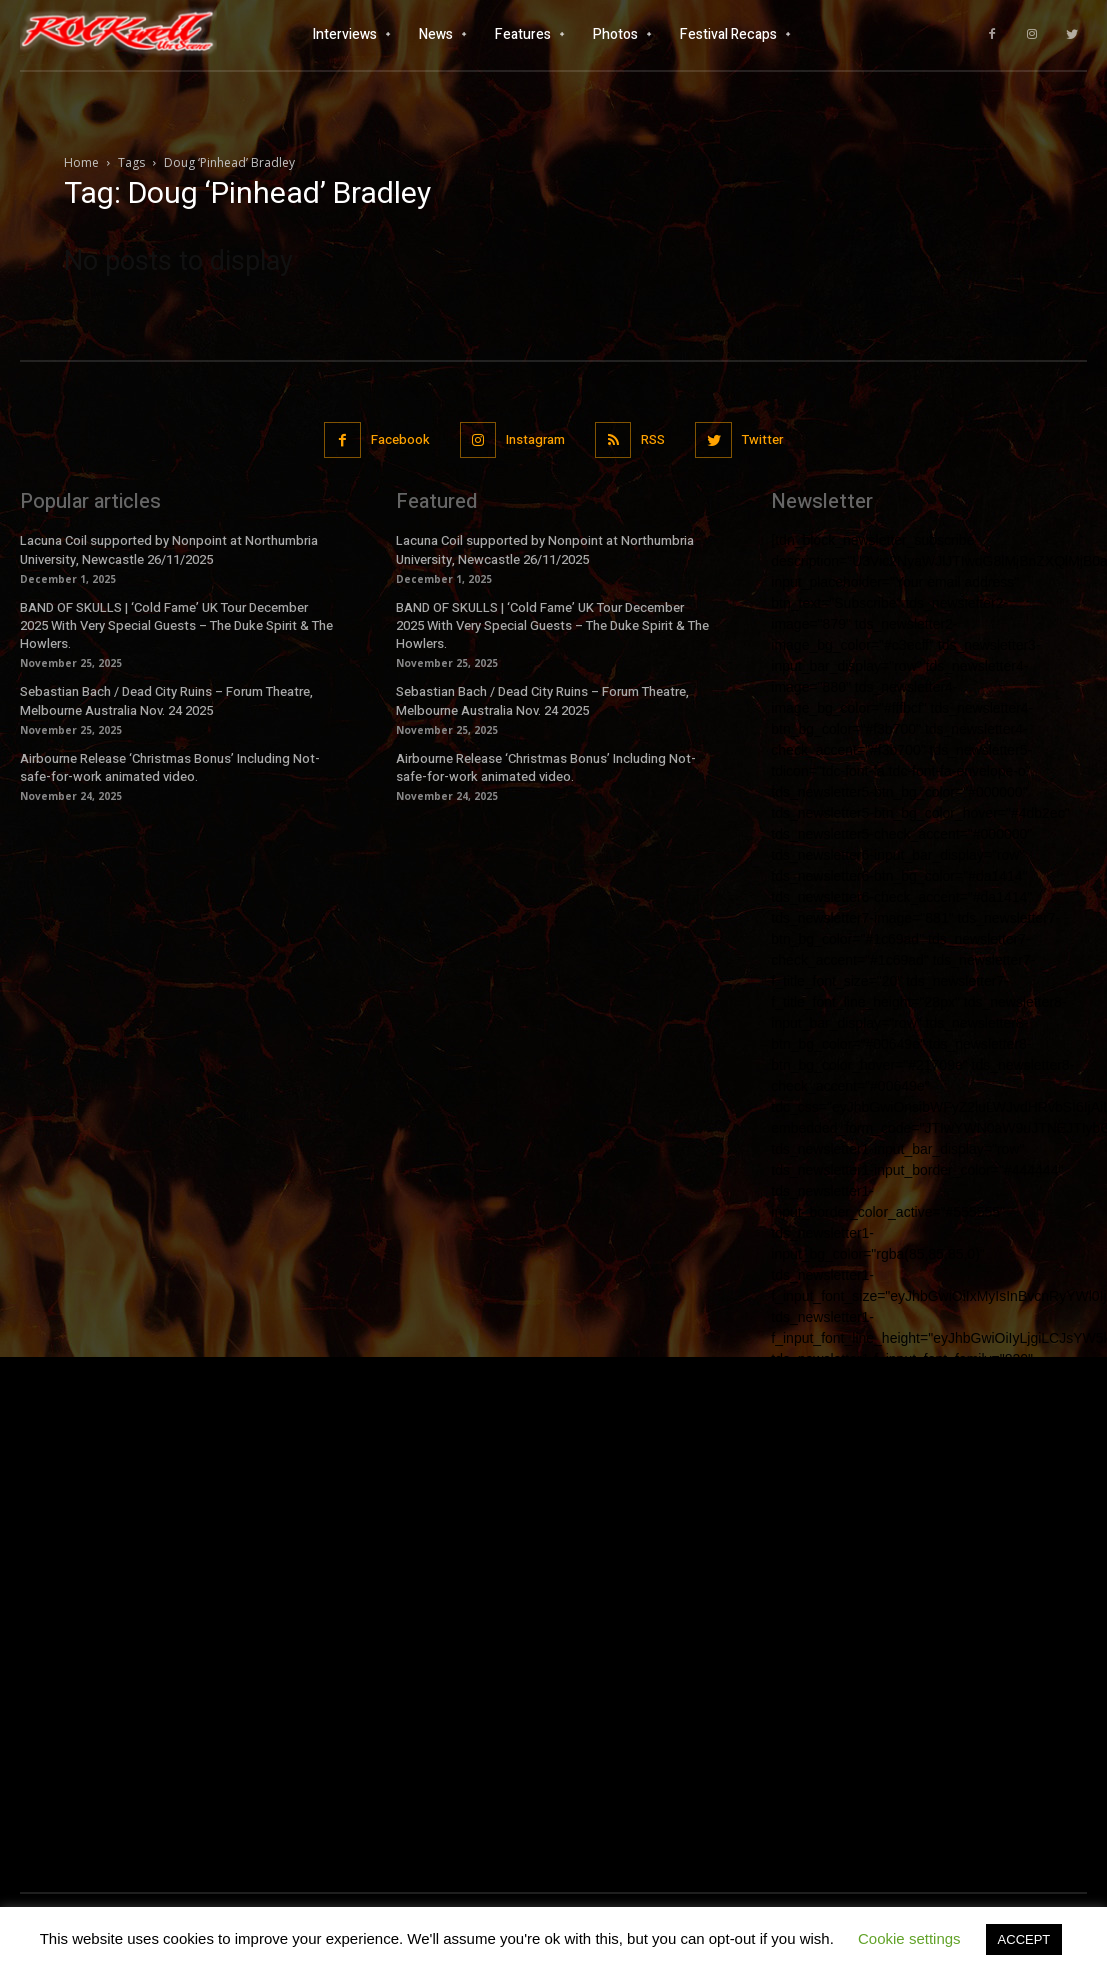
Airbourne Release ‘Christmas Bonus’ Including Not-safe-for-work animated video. (170, 767)
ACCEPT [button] (1024, 1939)
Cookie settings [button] (909, 1938)
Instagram (535, 439)
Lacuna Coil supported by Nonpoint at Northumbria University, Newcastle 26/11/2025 (169, 549)
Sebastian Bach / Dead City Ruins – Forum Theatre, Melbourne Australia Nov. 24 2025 (166, 700)
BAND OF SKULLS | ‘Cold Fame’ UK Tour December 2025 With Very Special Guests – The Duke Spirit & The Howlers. (176, 625)
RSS (653, 439)
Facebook (400, 439)
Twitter (762, 439)
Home (81, 162)
